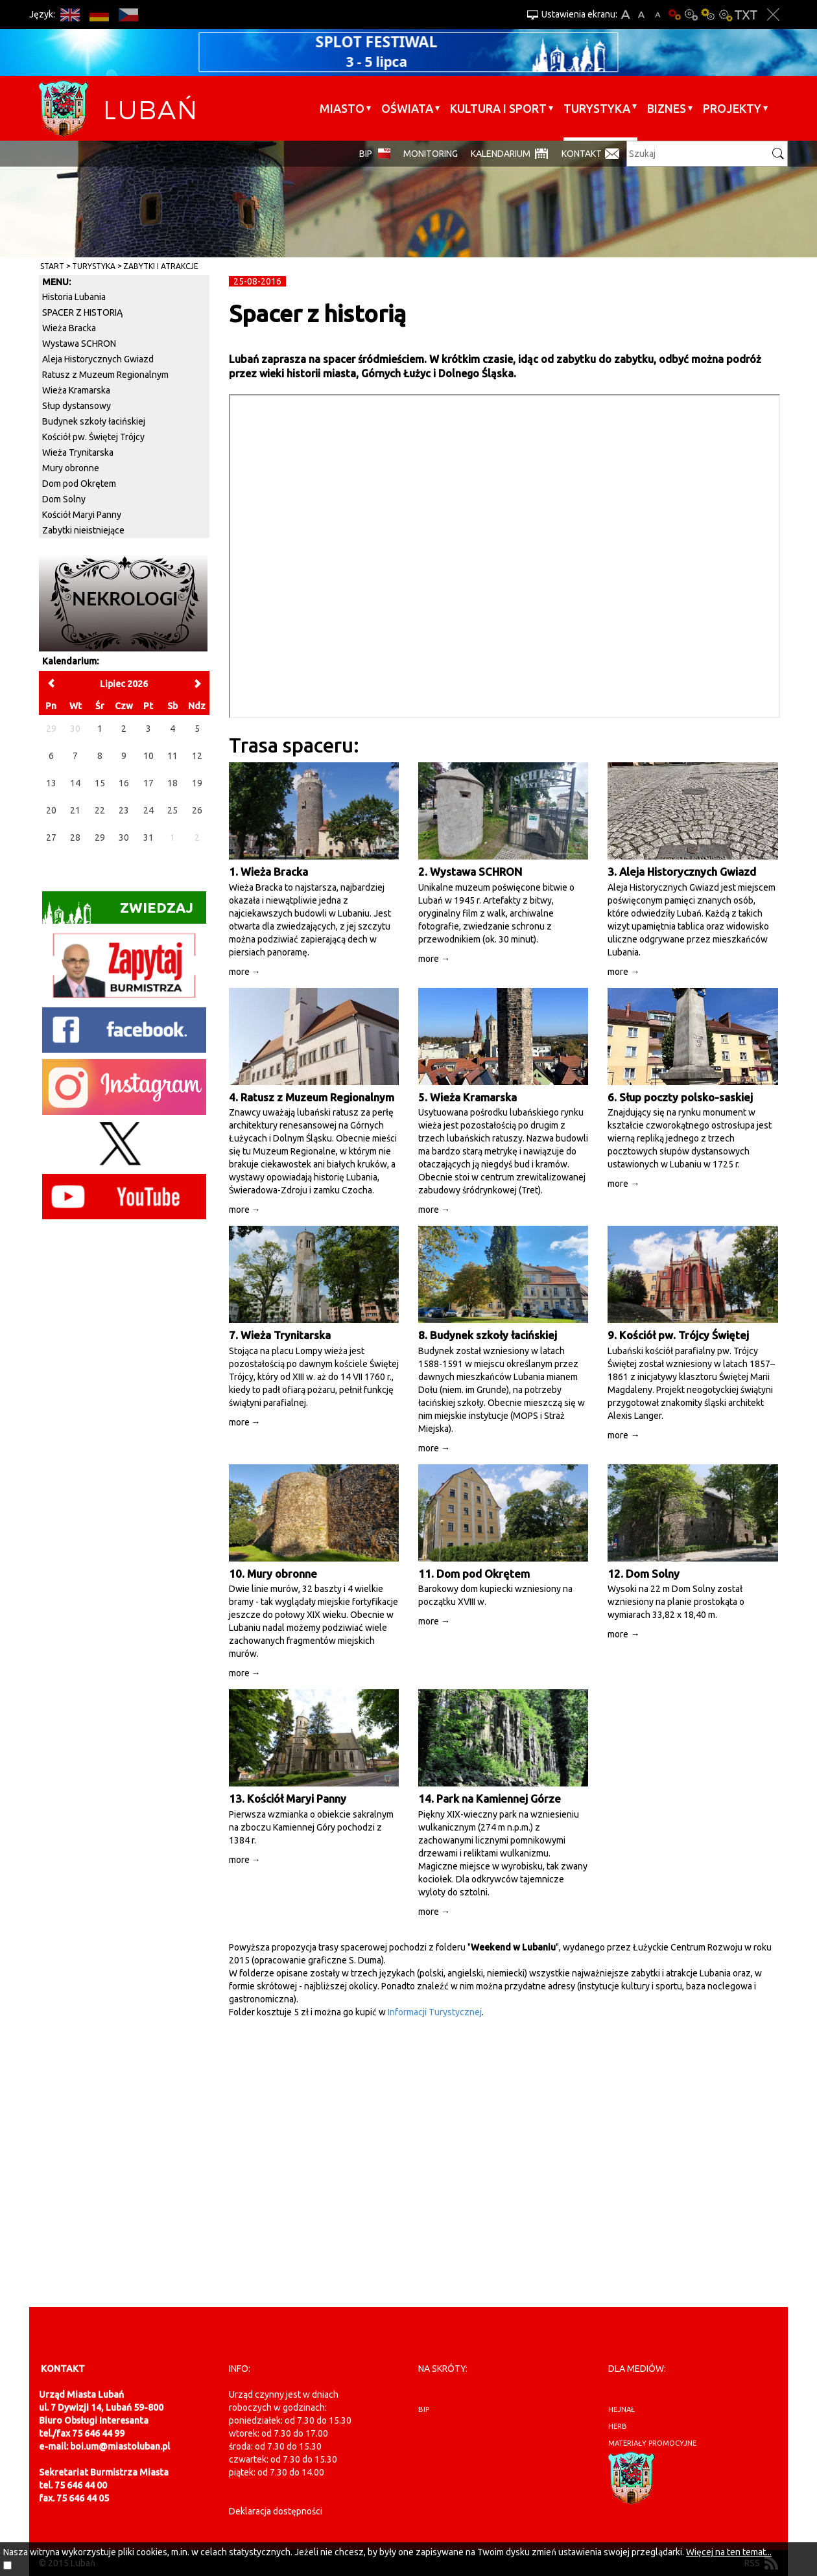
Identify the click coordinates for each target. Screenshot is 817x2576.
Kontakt (582, 153)
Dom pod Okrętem (79, 483)
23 (124, 810)
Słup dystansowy (76, 406)
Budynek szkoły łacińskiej (93, 421)
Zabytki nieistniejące (83, 530)
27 (51, 837)
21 (75, 810)
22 (100, 810)
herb (617, 2426)
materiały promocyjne (652, 2443)
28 (75, 837)
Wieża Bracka (69, 328)
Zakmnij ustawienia (773, 14)
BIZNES (666, 108)
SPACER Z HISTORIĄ (82, 312)
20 (51, 810)
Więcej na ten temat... (729, 2552)
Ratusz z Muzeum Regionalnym (105, 374)
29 (100, 837)
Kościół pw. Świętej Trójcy (93, 437)
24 (148, 810)
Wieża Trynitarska (77, 452)
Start (52, 266)
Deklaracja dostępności (275, 2511)
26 (197, 810)
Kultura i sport (498, 108)
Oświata (407, 108)
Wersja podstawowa (674, 14)
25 (172, 810)
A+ (625, 14)
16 (124, 783)
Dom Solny (64, 499)
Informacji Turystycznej (435, 2012)
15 (100, 783)
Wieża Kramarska (76, 390)
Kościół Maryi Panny (81, 514)
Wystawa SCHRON (79, 343)
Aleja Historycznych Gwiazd (98, 359)
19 (197, 783)
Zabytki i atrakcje (160, 266)
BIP (365, 153)
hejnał (621, 2409)
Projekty (732, 108)
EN (69, 14)
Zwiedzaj (117, 912)
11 (172, 756)
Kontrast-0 (691, 14)
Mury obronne (70, 468)
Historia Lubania (74, 297)
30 (124, 837)
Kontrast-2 (724, 14)
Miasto (342, 108)
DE (98, 14)
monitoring (430, 153)
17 (148, 783)
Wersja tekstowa (746, 14)
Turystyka (596, 108)
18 (172, 783)
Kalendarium (500, 153)
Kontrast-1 (708, 14)
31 (148, 837)
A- (658, 14)
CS (128, 14)
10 (148, 756)
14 (75, 783)
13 (51, 783)
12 (197, 756)
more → (245, 971)
